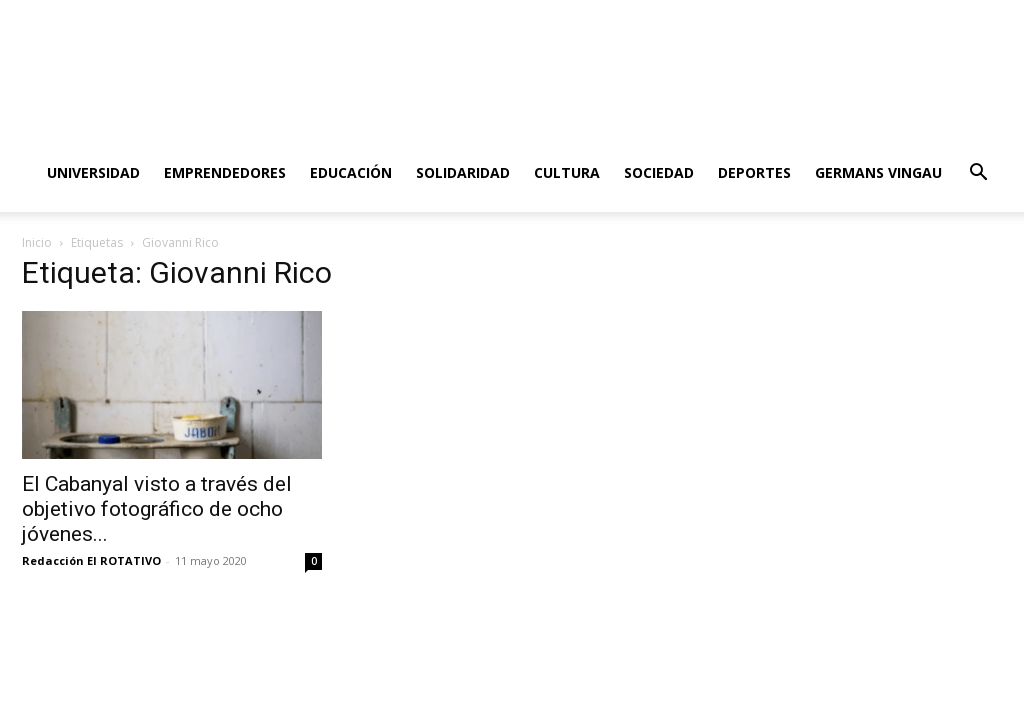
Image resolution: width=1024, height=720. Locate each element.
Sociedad (659, 172)
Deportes (754, 172)
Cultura (567, 172)
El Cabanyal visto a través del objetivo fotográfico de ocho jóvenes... (157, 509)
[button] (978, 174)
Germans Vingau (878, 172)
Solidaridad (463, 172)
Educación (351, 172)
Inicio (37, 242)
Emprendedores (225, 172)
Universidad (93, 172)
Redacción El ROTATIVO (91, 560)
